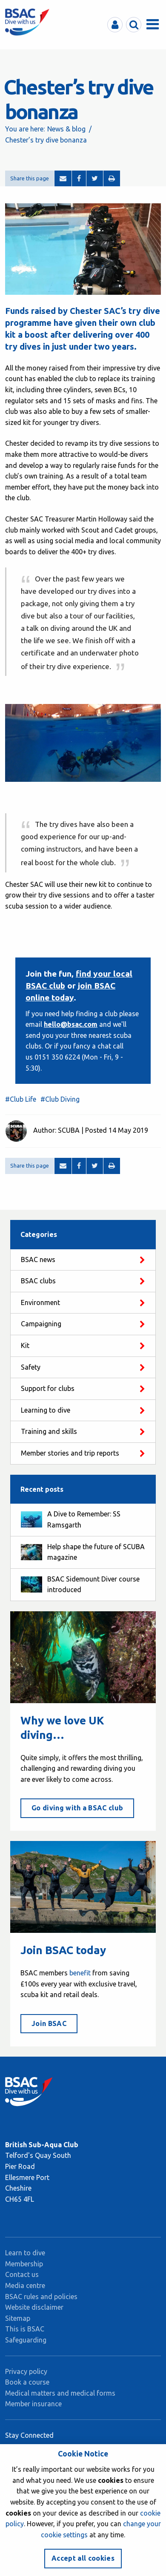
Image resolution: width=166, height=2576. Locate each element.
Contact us (22, 2274)
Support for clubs (47, 1388)
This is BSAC (24, 2329)
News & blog (66, 129)
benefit (80, 1973)
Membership (24, 2264)
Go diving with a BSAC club (77, 1808)
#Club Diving (60, 1099)
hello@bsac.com (70, 1024)
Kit (25, 1345)
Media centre (25, 2285)
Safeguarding (25, 2340)
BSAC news (38, 1259)
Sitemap (17, 2318)
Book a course (27, 2382)
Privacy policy (26, 2371)
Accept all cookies (83, 2558)
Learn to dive (25, 2253)
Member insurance (33, 2404)
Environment (40, 1302)
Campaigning (41, 1324)
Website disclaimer (34, 2307)
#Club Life (20, 1099)
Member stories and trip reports (70, 1453)
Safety (30, 1367)
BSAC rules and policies (41, 2296)
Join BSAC (48, 2023)
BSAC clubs (38, 1281)
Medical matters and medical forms (60, 2393)
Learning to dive (45, 1410)
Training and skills (49, 1431)
